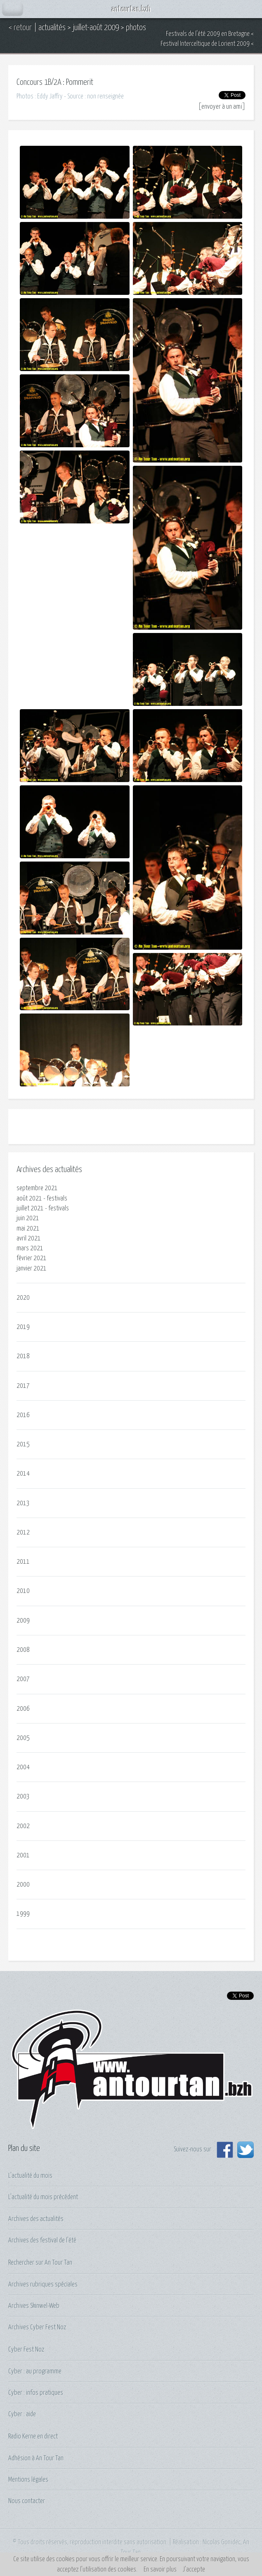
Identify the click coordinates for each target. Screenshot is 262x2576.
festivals (57, 1198)
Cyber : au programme (34, 2371)
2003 (23, 1796)
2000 (23, 1884)
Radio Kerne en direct (33, 2436)
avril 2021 (29, 1238)
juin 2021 (28, 1218)
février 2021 (32, 1258)
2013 (23, 1503)
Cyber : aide (22, 2414)
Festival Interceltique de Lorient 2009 (205, 43)
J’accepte (194, 2569)
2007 (23, 1679)
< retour (20, 27)
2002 (23, 1826)
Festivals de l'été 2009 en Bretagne (208, 33)
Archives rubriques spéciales (43, 2284)
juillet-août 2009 (96, 27)
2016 (23, 1415)
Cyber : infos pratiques (35, 2392)
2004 (23, 1767)
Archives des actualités (36, 2219)
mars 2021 (30, 1248)
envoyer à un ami (221, 106)
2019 (23, 1327)
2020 (23, 1297)
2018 (23, 1356)
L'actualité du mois (30, 2175)
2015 (23, 1444)
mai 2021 (28, 1228)
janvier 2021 (32, 1268)
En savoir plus (160, 2569)
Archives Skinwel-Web (33, 2306)
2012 (23, 1532)
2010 (23, 1591)
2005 (23, 1738)
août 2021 (29, 1198)
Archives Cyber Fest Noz (37, 2327)
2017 (23, 1386)
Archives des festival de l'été (42, 2240)
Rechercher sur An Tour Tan (40, 2262)
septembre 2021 (37, 1188)
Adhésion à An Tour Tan (36, 2458)
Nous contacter (26, 2501)
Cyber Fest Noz (26, 2349)
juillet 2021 (30, 1208)
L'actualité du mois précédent (43, 2197)
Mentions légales (28, 2479)
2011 (23, 1561)
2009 (23, 1620)
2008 (23, 1649)
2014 (23, 1473)
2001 (23, 1855)
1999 (23, 1913)
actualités (52, 27)
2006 (23, 1708)
